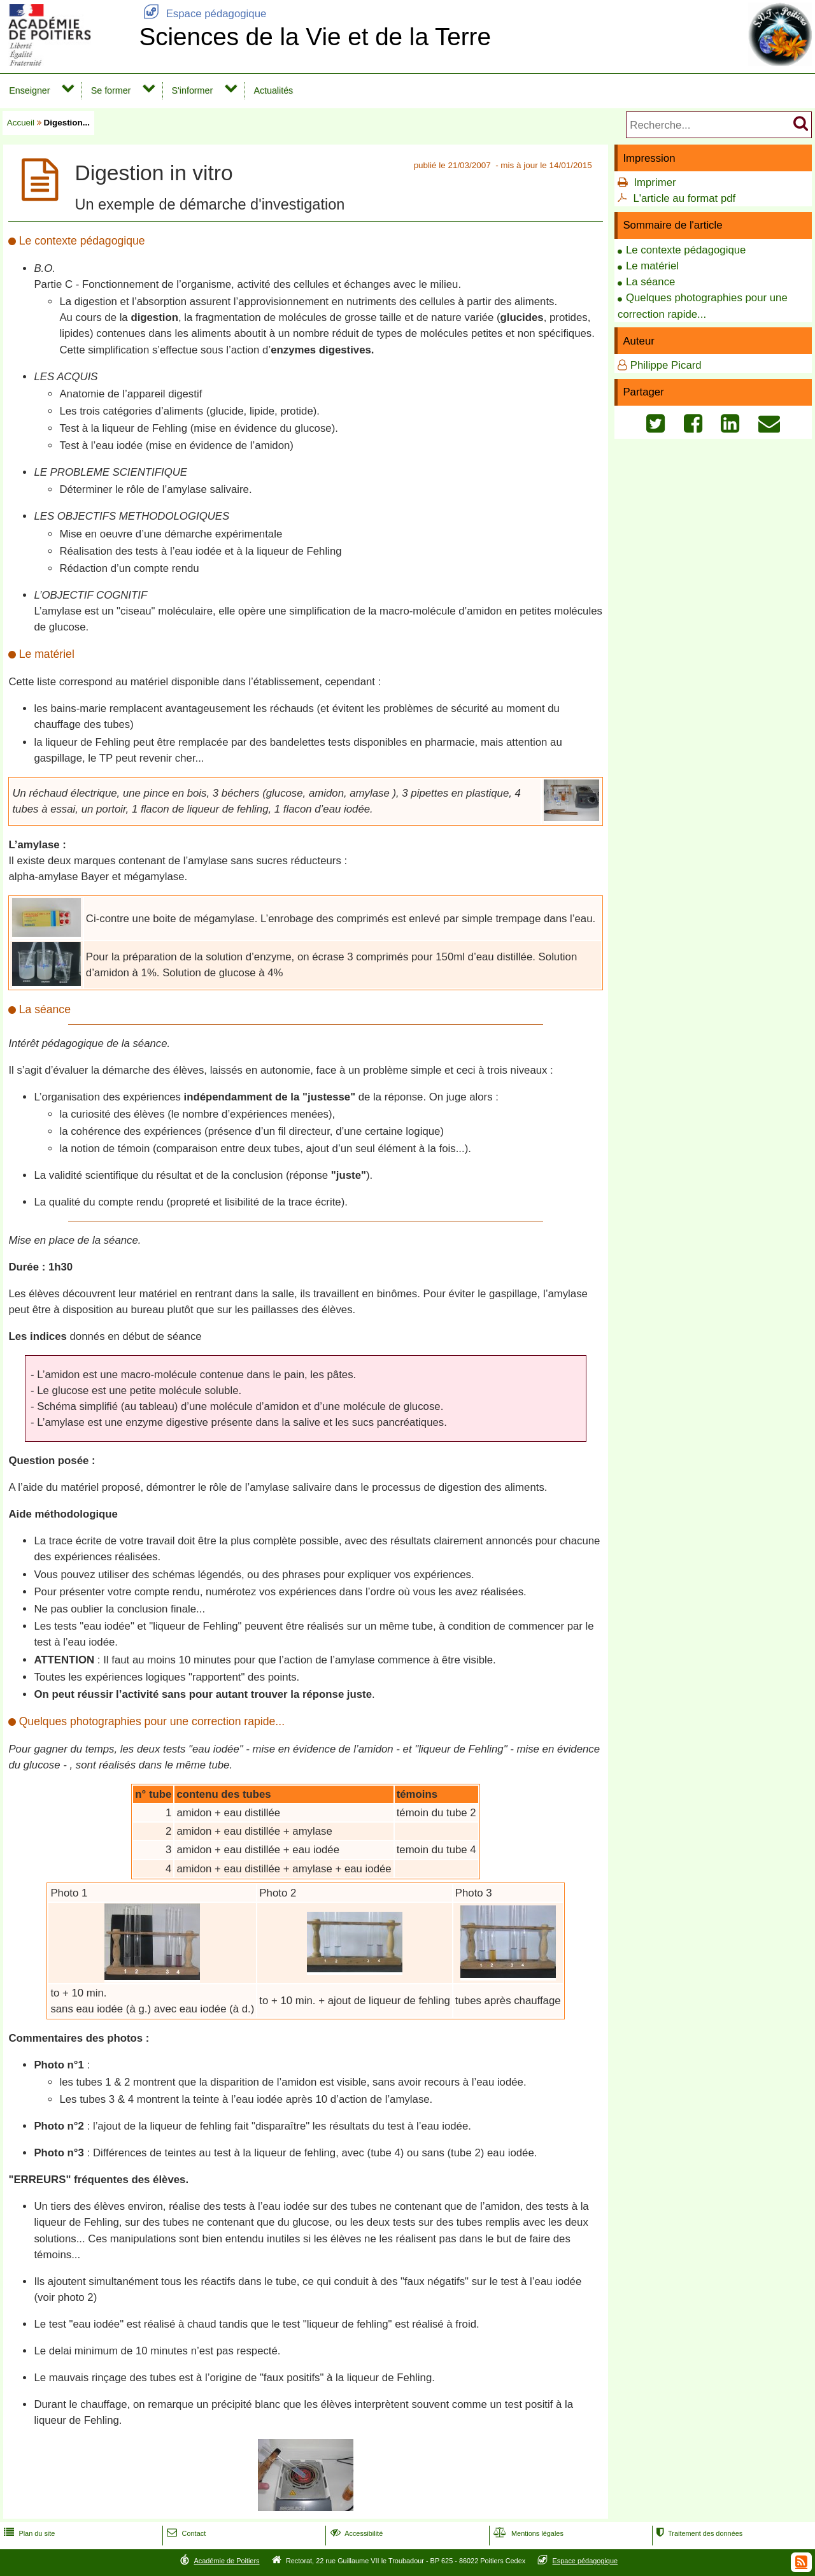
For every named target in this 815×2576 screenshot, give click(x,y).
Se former (111, 90)
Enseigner (29, 90)
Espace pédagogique (202, 14)
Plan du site (28, 2533)
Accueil (20, 122)
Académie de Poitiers (226, 2561)
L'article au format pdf (684, 198)
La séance (650, 282)
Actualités (273, 90)
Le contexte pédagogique (686, 250)
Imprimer (655, 182)
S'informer (192, 90)
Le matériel (652, 266)
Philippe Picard (666, 365)
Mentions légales (527, 2533)
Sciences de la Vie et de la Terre (315, 36)
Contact (185, 2533)
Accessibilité (355, 2533)
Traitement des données (698, 2533)
